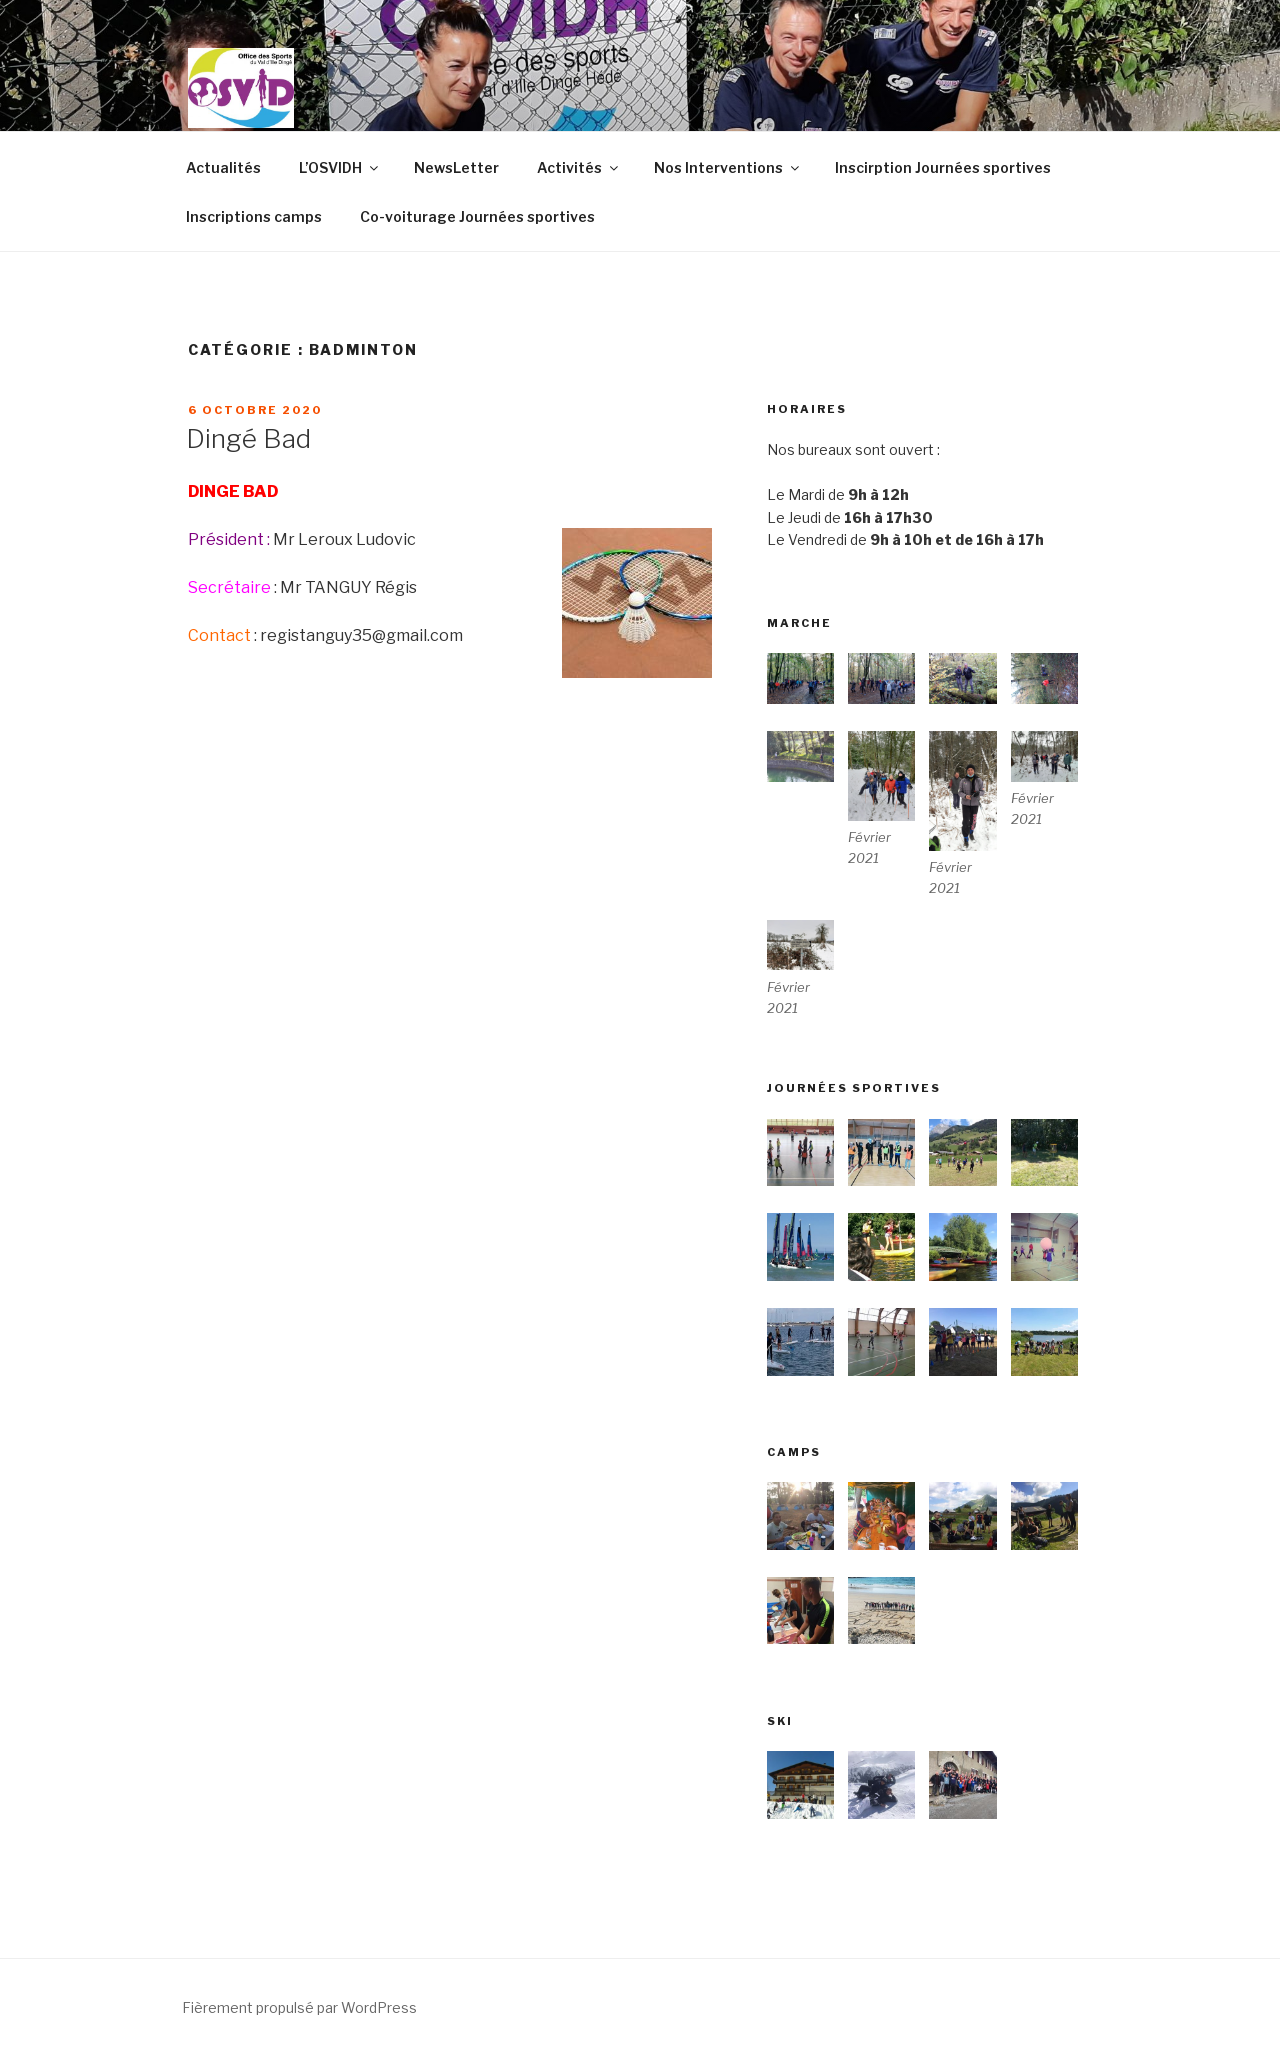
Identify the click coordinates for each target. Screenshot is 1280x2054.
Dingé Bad (248, 438)
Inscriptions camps (254, 216)
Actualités (223, 167)
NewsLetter (456, 167)
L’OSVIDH (340, 167)
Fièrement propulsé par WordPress (299, 2007)
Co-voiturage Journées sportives (477, 216)
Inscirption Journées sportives (943, 167)
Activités (579, 167)
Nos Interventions (728, 167)
